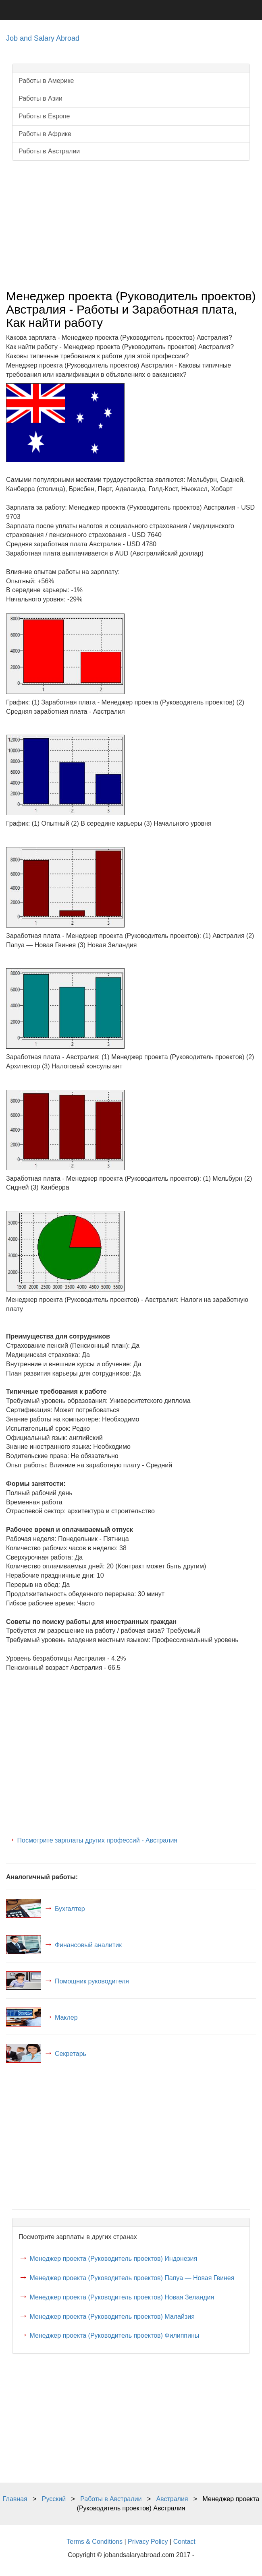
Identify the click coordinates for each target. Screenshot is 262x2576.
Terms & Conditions (95, 2541)
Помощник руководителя (92, 1981)
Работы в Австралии (49, 151)
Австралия (172, 2498)
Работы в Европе (44, 116)
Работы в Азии (40, 98)
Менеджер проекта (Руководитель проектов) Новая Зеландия (121, 2297)
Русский (54, 2498)
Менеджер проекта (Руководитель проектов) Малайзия (111, 2316)
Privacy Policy (148, 2541)
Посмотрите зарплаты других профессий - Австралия (97, 1840)
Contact (184, 2541)
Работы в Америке (46, 80)
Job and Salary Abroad (42, 38)
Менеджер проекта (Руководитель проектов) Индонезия (113, 2258)
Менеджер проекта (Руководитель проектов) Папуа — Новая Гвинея (131, 2277)
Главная (15, 2498)
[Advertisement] (131, 225)
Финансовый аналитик (88, 1945)
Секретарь (70, 2053)
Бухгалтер (70, 1908)
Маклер (66, 2017)
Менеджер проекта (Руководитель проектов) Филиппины (114, 2335)
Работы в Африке (45, 133)
